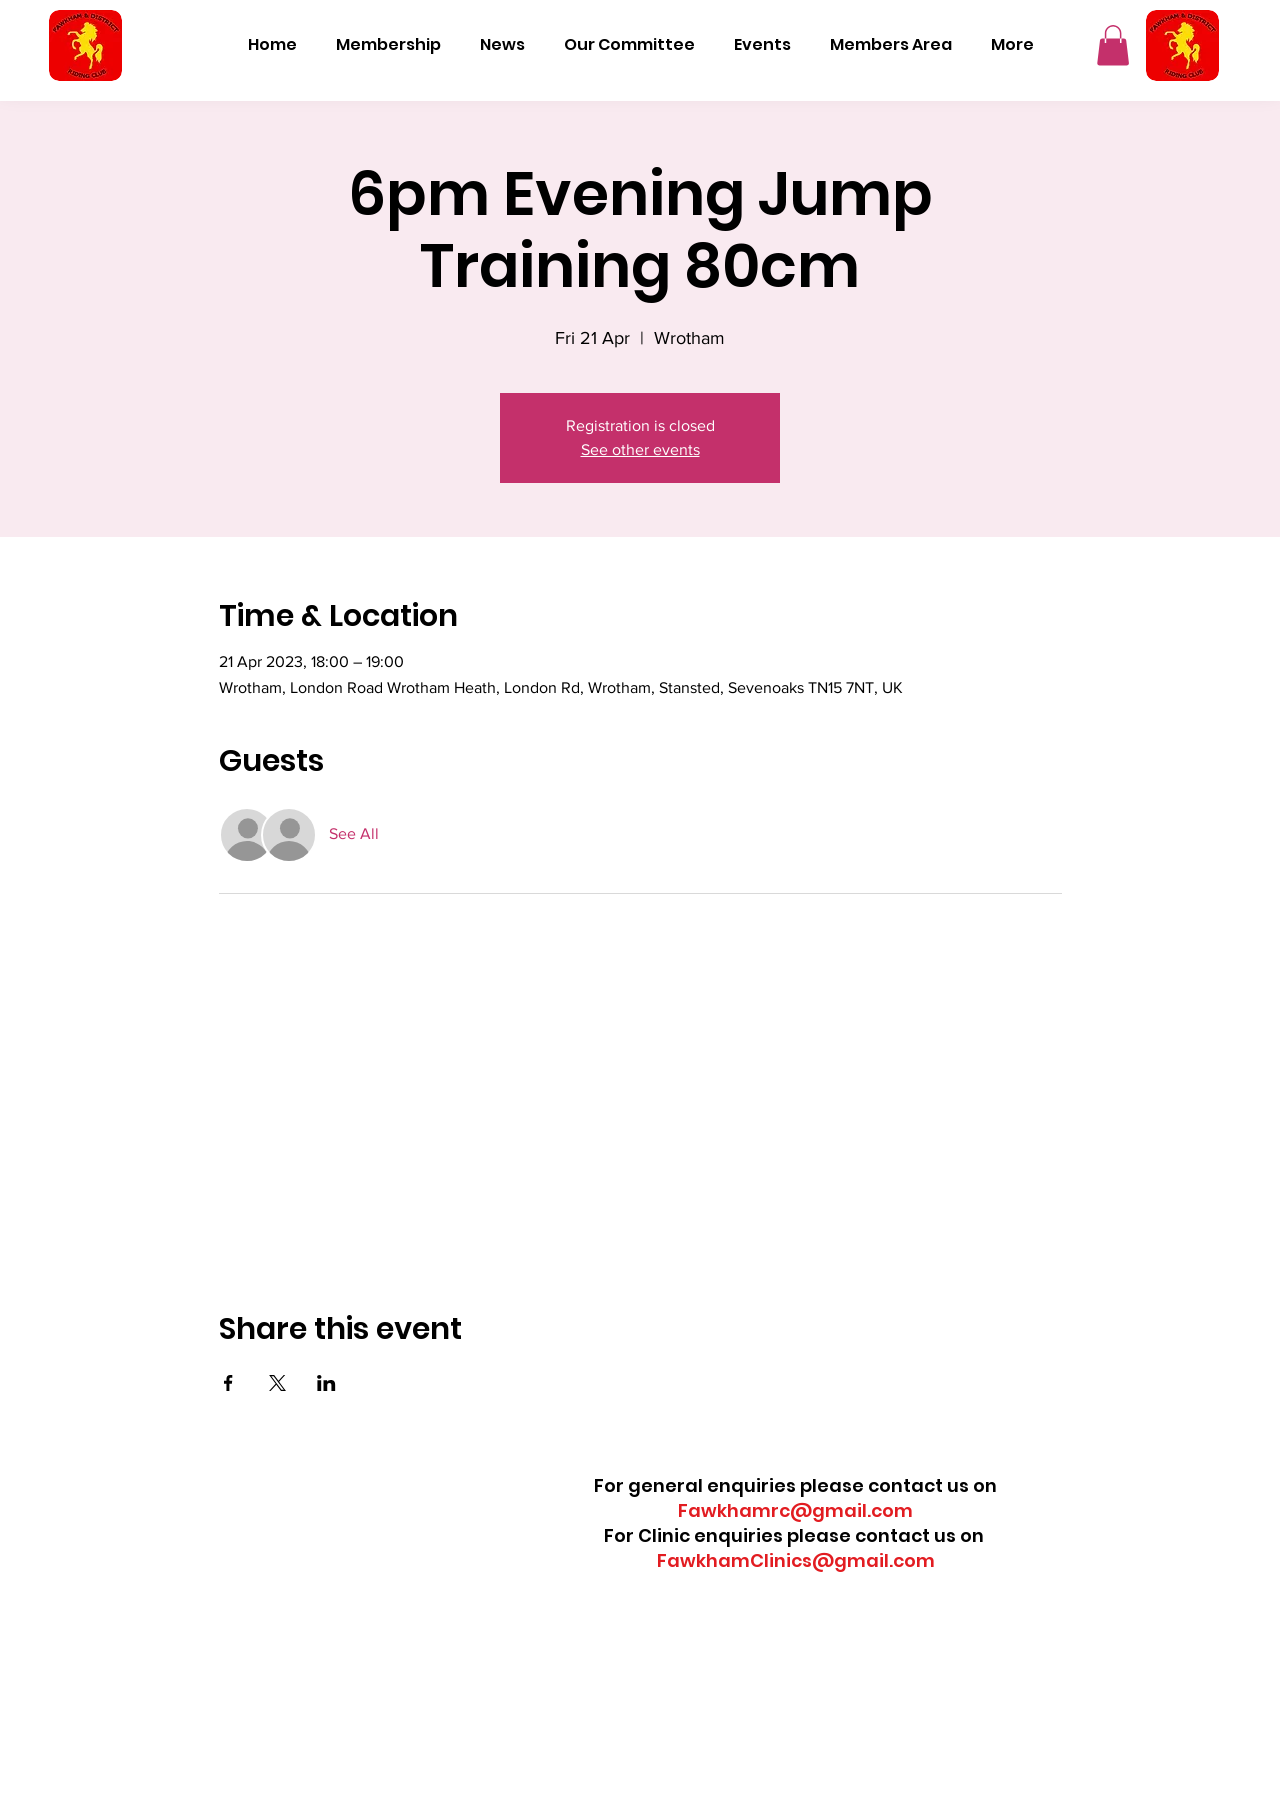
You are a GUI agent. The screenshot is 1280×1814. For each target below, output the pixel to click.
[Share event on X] (277, 1383)
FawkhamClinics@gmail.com (796, 1560)
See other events (640, 449)
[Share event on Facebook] (228, 1383)
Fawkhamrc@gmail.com (795, 1510)
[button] (1113, 45)
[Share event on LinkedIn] (326, 1383)
